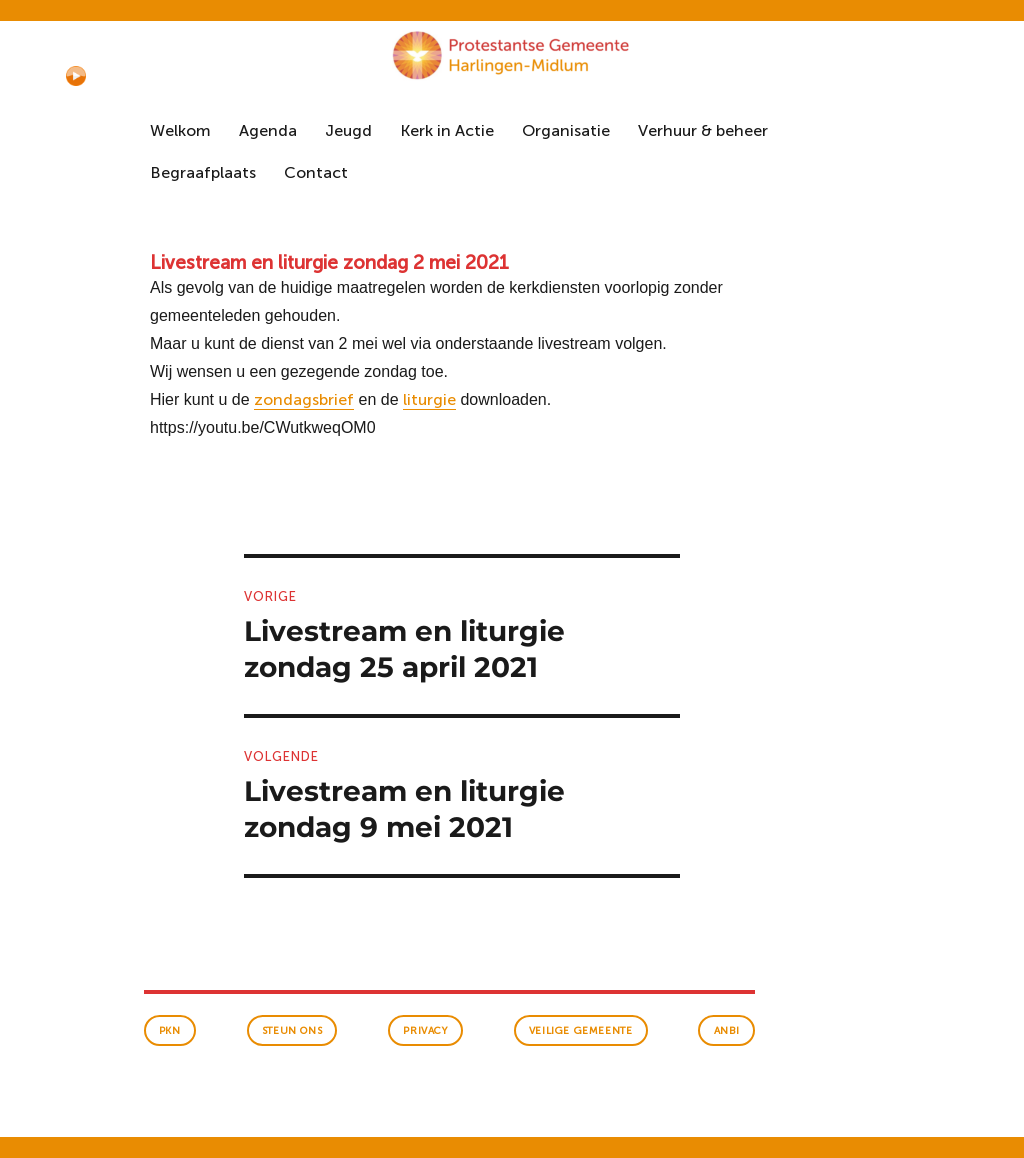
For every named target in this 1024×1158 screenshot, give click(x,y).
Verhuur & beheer (703, 130)
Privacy (425, 1031)
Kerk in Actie (447, 130)
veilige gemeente (581, 1031)
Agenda (268, 130)
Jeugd (348, 130)
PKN (170, 1031)
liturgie (429, 399)
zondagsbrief (304, 399)
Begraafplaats (203, 172)
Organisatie (566, 130)
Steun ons (292, 1031)
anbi (727, 1031)
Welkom (180, 130)
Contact (316, 172)
